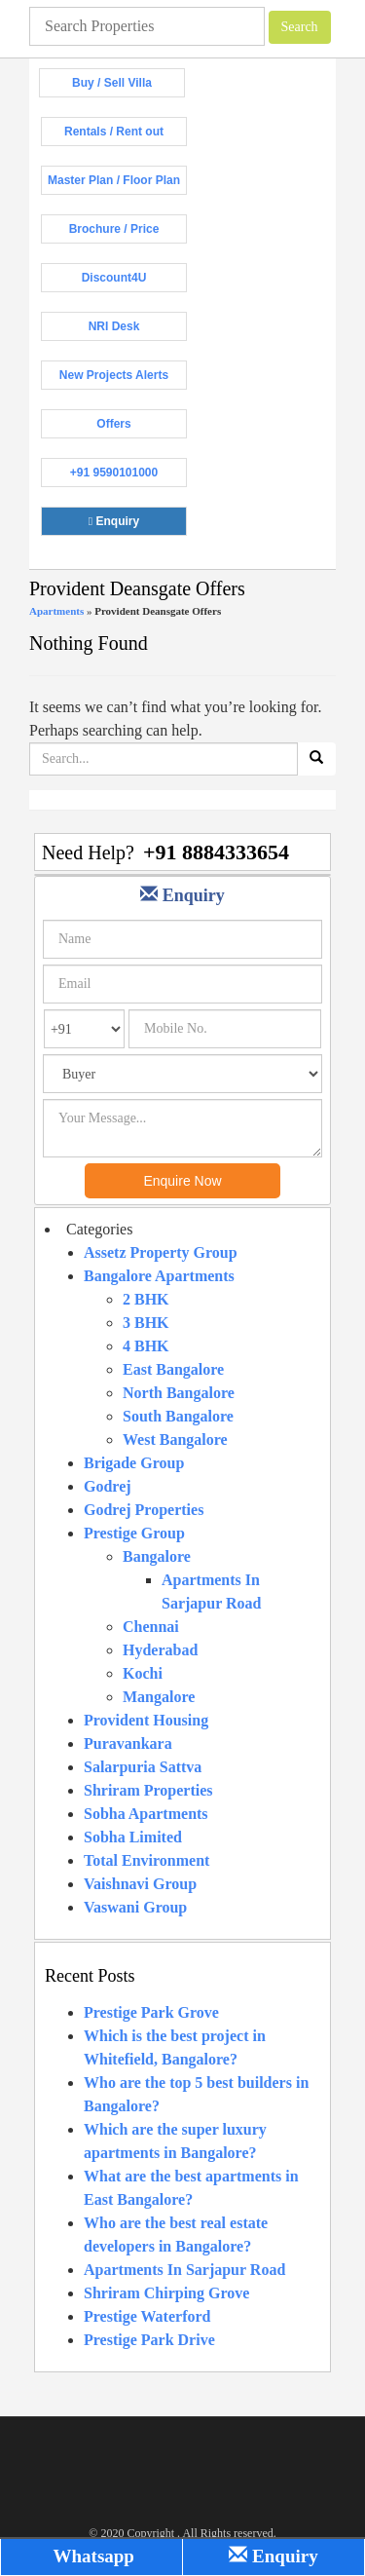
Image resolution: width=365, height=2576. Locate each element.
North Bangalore (179, 1392)
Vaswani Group (135, 1907)
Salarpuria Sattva (142, 1767)
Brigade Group (134, 1463)
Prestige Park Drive (149, 2339)
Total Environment (146, 1860)
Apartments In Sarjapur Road (184, 2269)
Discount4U (134, 281)
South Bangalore (178, 1416)
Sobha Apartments (146, 1813)
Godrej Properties (143, 1509)
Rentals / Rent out (125, 135)
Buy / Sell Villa (128, 86)
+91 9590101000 (128, 476)
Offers (141, 427)
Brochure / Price (128, 233)
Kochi (143, 1673)
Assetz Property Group (160, 1252)
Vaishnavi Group (140, 1883)
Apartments (56, 611)
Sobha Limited (133, 1837)
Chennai (151, 1626)
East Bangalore (173, 1369)
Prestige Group (134, 1533)
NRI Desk (138, 330)
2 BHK (146, 1299)
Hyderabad (160, 1650)
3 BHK (146, 1322)
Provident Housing (146, 1720)
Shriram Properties (148, 1790)
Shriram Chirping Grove (166, 2293)
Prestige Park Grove (151, 2012)
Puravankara (128, 1743)
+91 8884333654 (216, 852)
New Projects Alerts (123, 379)
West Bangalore (175, 1439)
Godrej (107, 1486)
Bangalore (157, 1556)
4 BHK (146, 1346)
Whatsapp (91, 2556)
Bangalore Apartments (159, 1276)
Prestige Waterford (147, 2316)
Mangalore (159, 1696)
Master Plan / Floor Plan (117, 184)
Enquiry (138, 525)
